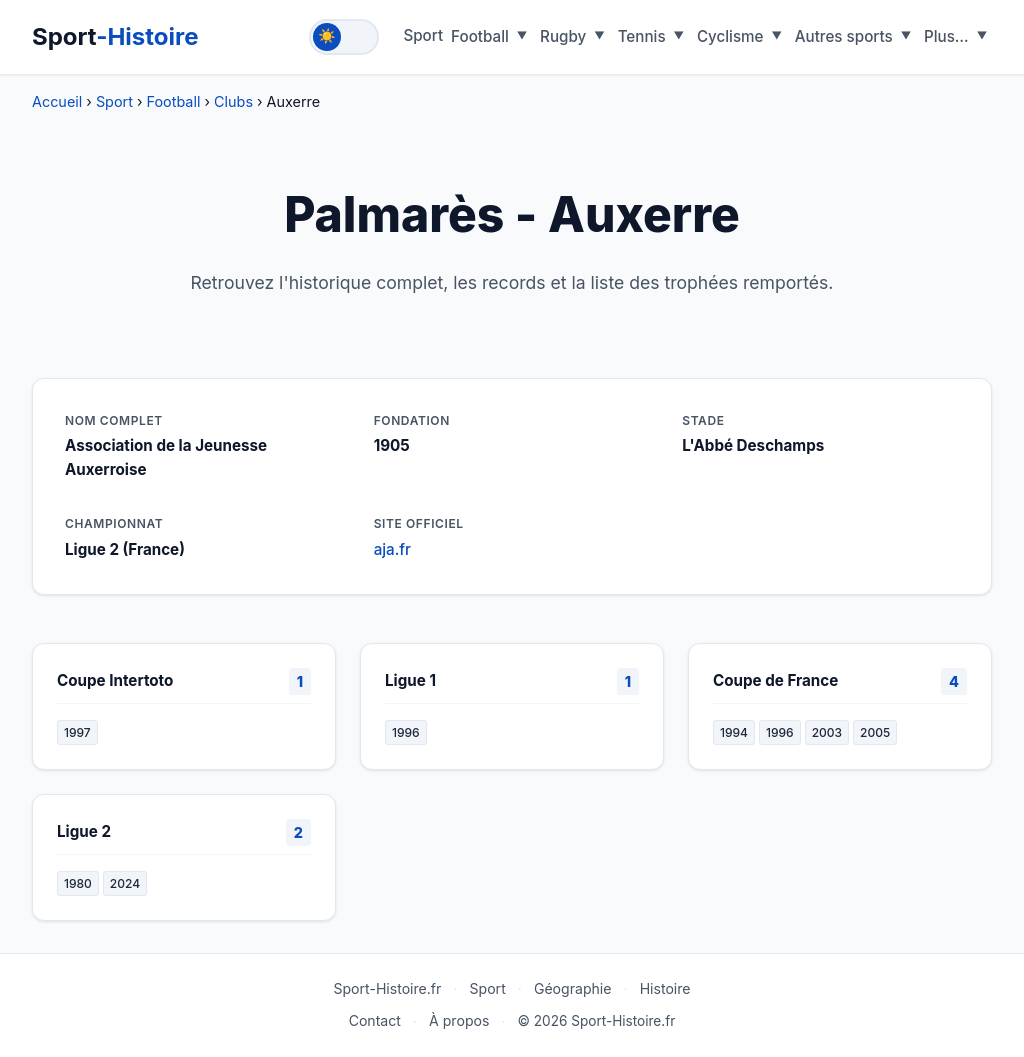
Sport (115, 36)
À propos (459, 1020)
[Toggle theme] (344, 37)
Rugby (563, 36)
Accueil (57, 101)
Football (480, 36)
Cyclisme (730, 36)
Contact (375, 1020)
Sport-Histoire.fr (387, 988)
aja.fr (392, 549)
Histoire (665, 988)
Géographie (573, 988)
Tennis (642, 36)
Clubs (233, 101)
